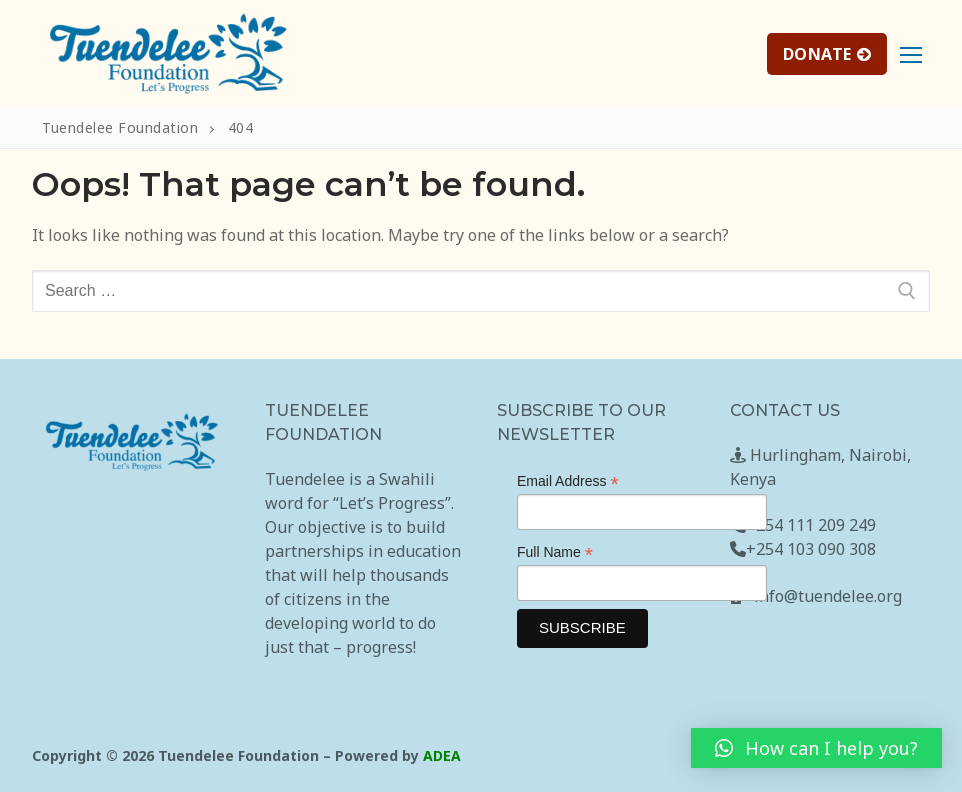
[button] (816, 748)
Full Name (555, 552)
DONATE (827, 54)
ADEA (442, 755)
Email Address (568, 481)
